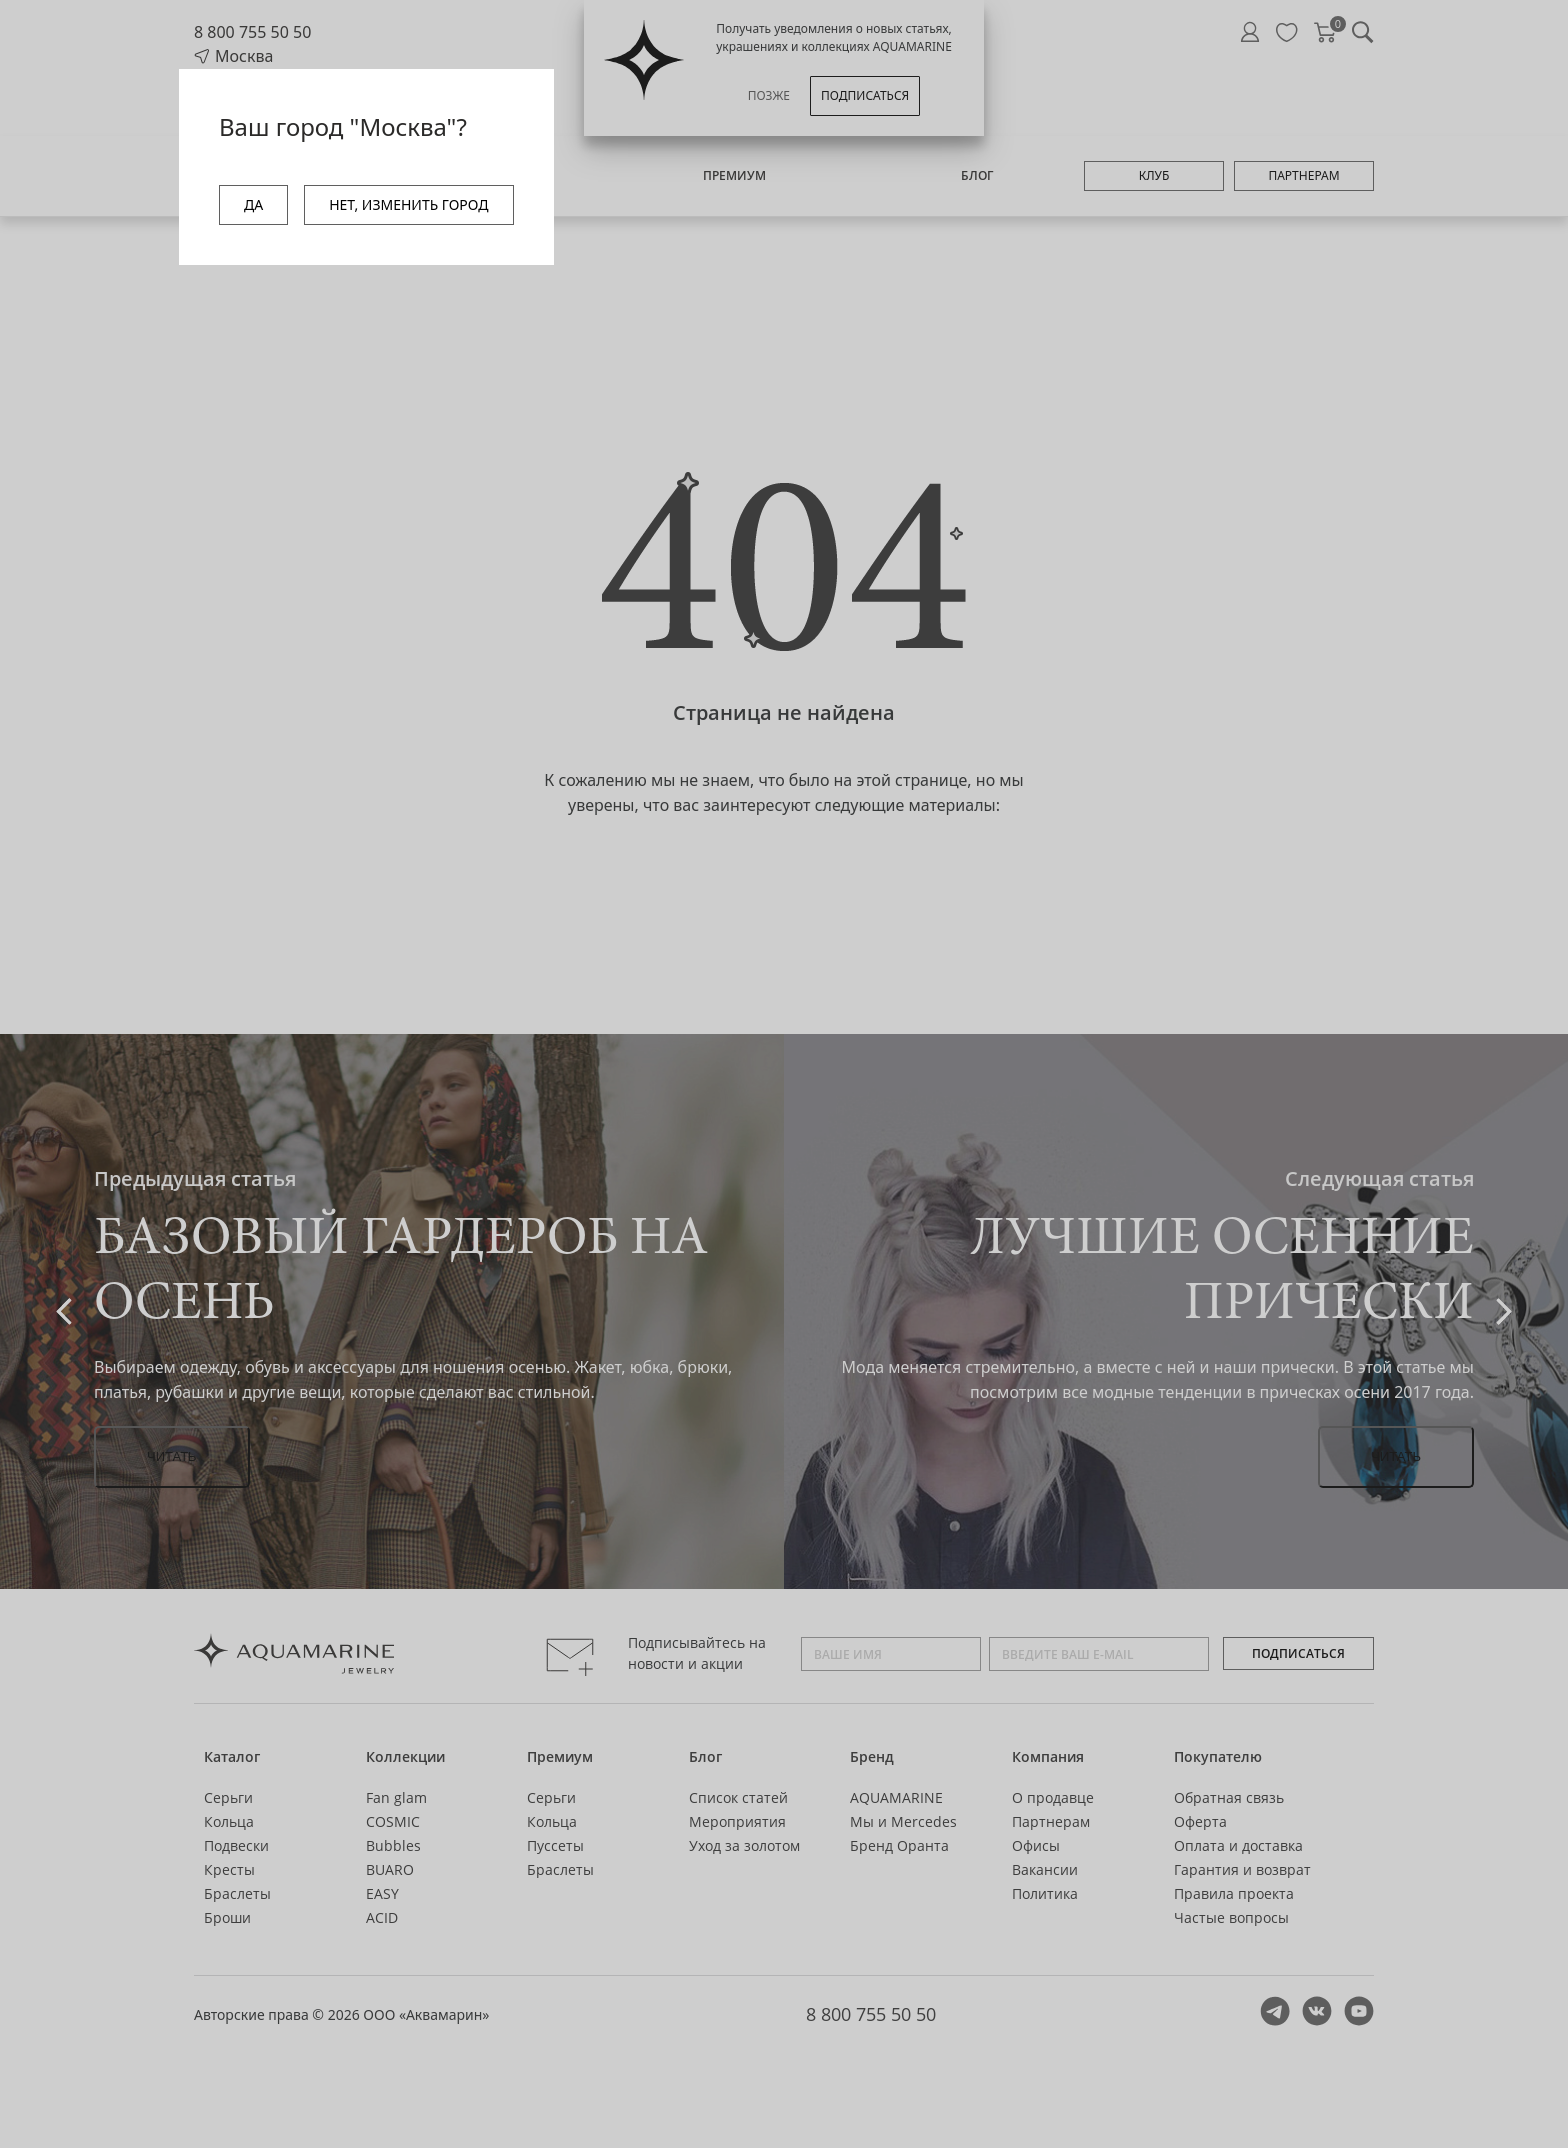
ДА (253, 204)
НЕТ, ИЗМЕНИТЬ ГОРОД (408, 204)
